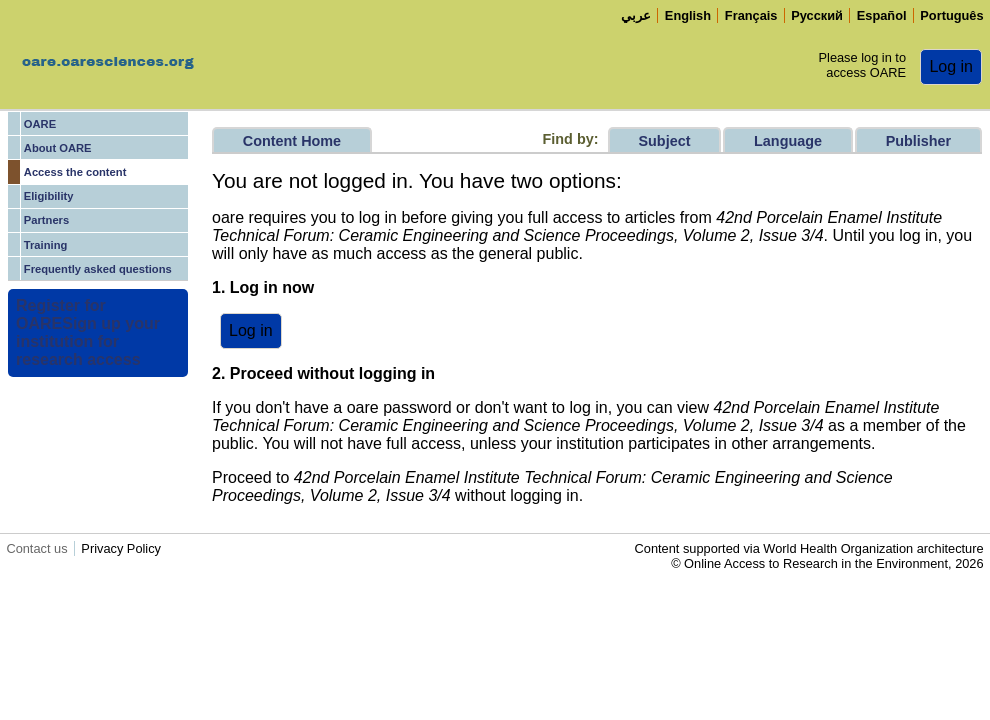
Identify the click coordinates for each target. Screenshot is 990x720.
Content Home (292, 141)
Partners (46, 220)
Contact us (36, 548)
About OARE (58, 148)
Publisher (919, 141)
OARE (40, 124)
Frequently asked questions (98, 269)
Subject (664, 141)
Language (788, 141)
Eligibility (49, 196)
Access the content (75, 172)
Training (46, 245)
